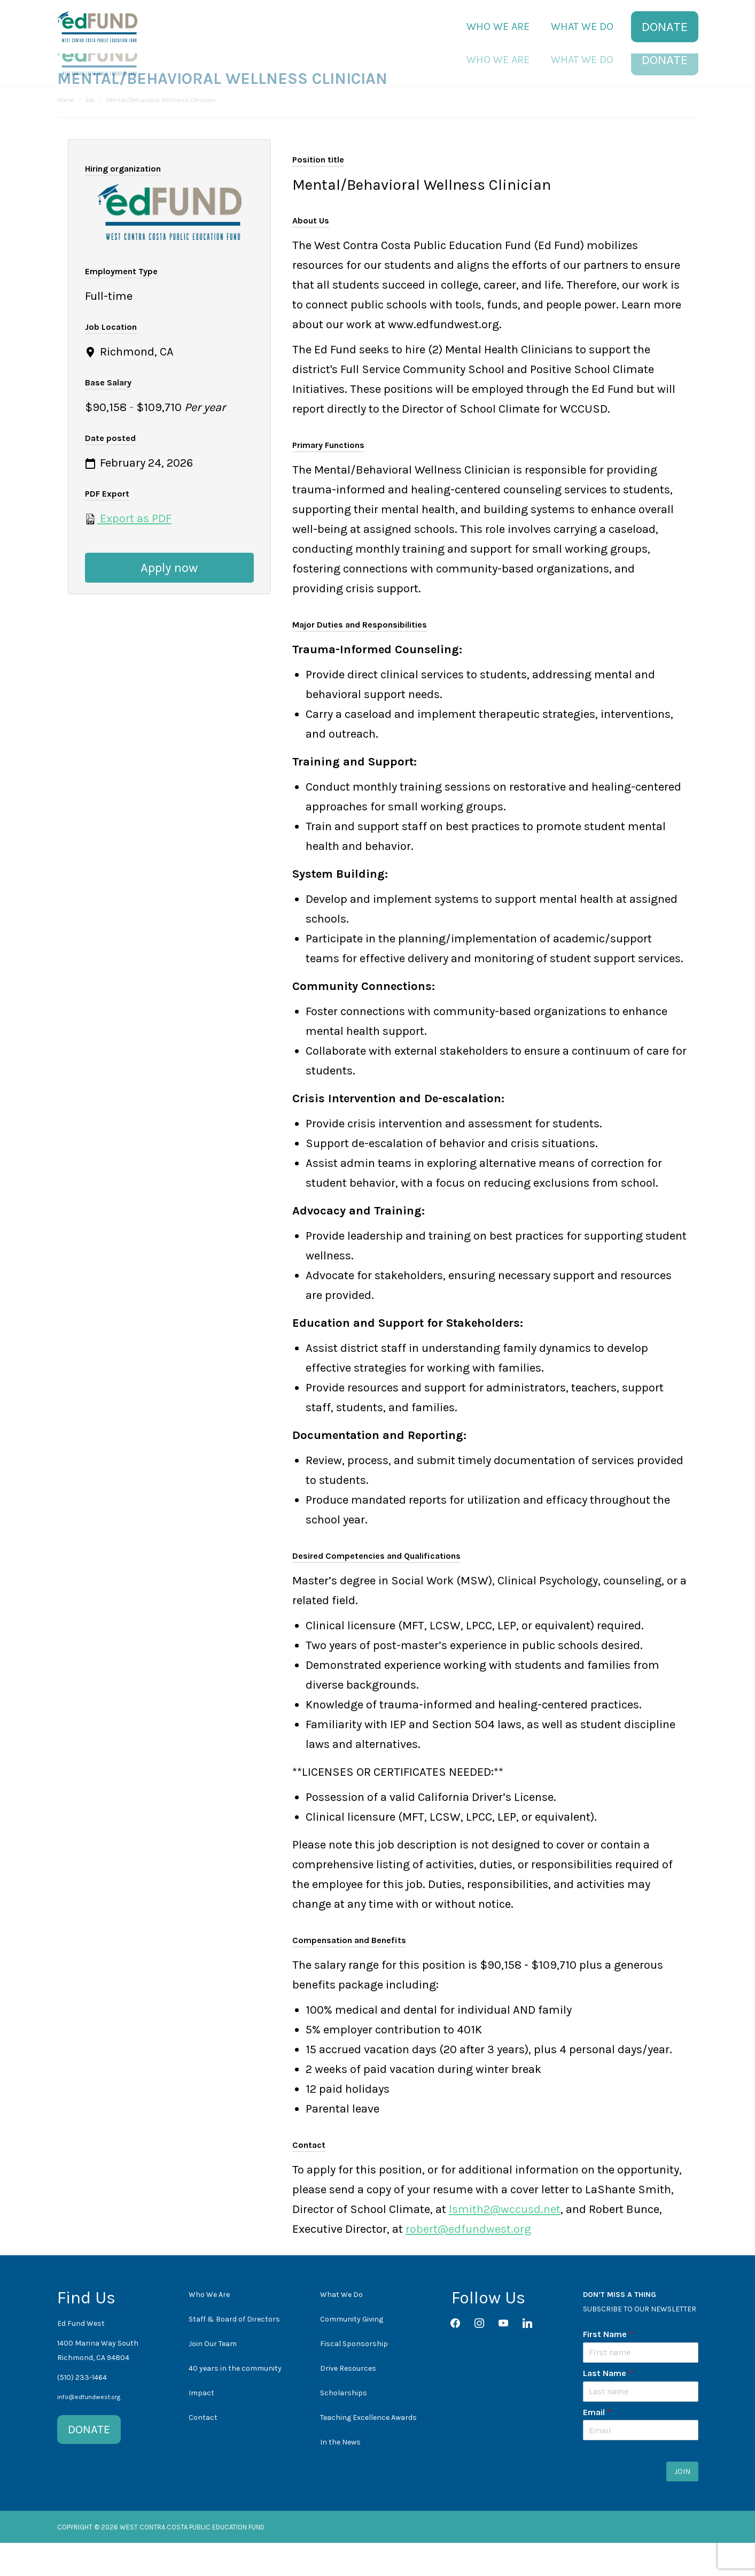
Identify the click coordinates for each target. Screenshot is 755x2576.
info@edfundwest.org (88, 2430)
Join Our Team (213, 2376)
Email (597, 2445)
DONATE (89, 2463)
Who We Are (209, 2327)
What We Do (341, 2327)
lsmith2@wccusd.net (505, 2242)
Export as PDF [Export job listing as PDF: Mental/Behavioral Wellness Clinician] (128, 552)
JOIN (682, 2504)
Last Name (607, 2406)
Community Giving (351, 2352)
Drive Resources (348, 2401)
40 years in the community (235, 2401)
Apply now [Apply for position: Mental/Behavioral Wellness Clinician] (169, 600)
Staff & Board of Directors (234, 2352)
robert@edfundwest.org (468, 2262)
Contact (203, 2450)
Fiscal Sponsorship (354, 2376)
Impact (201, 2426)
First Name (608, 2367)
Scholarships (343, 2426)
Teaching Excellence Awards (368, 2450)
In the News (340, 2475)
